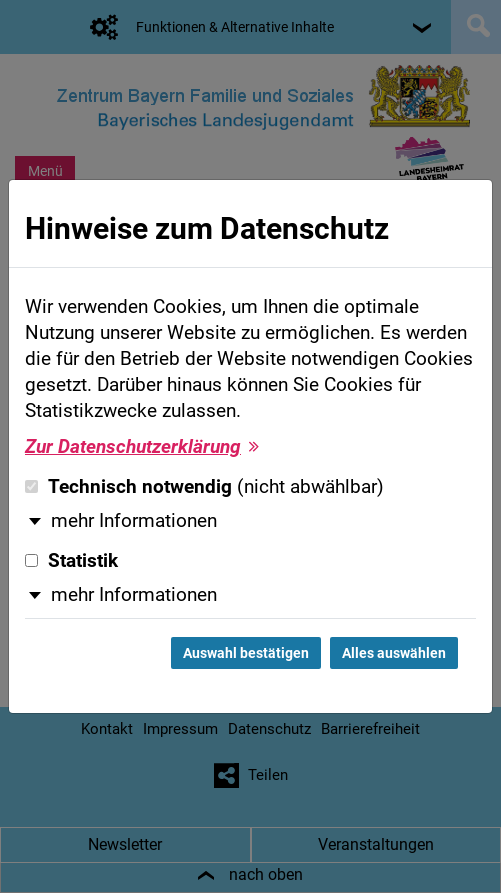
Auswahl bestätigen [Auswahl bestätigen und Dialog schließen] (246, 653)
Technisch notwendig (204, 487)
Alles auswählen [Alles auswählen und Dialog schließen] (394, 653)
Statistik (71, 561)
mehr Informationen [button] (134, 521)
